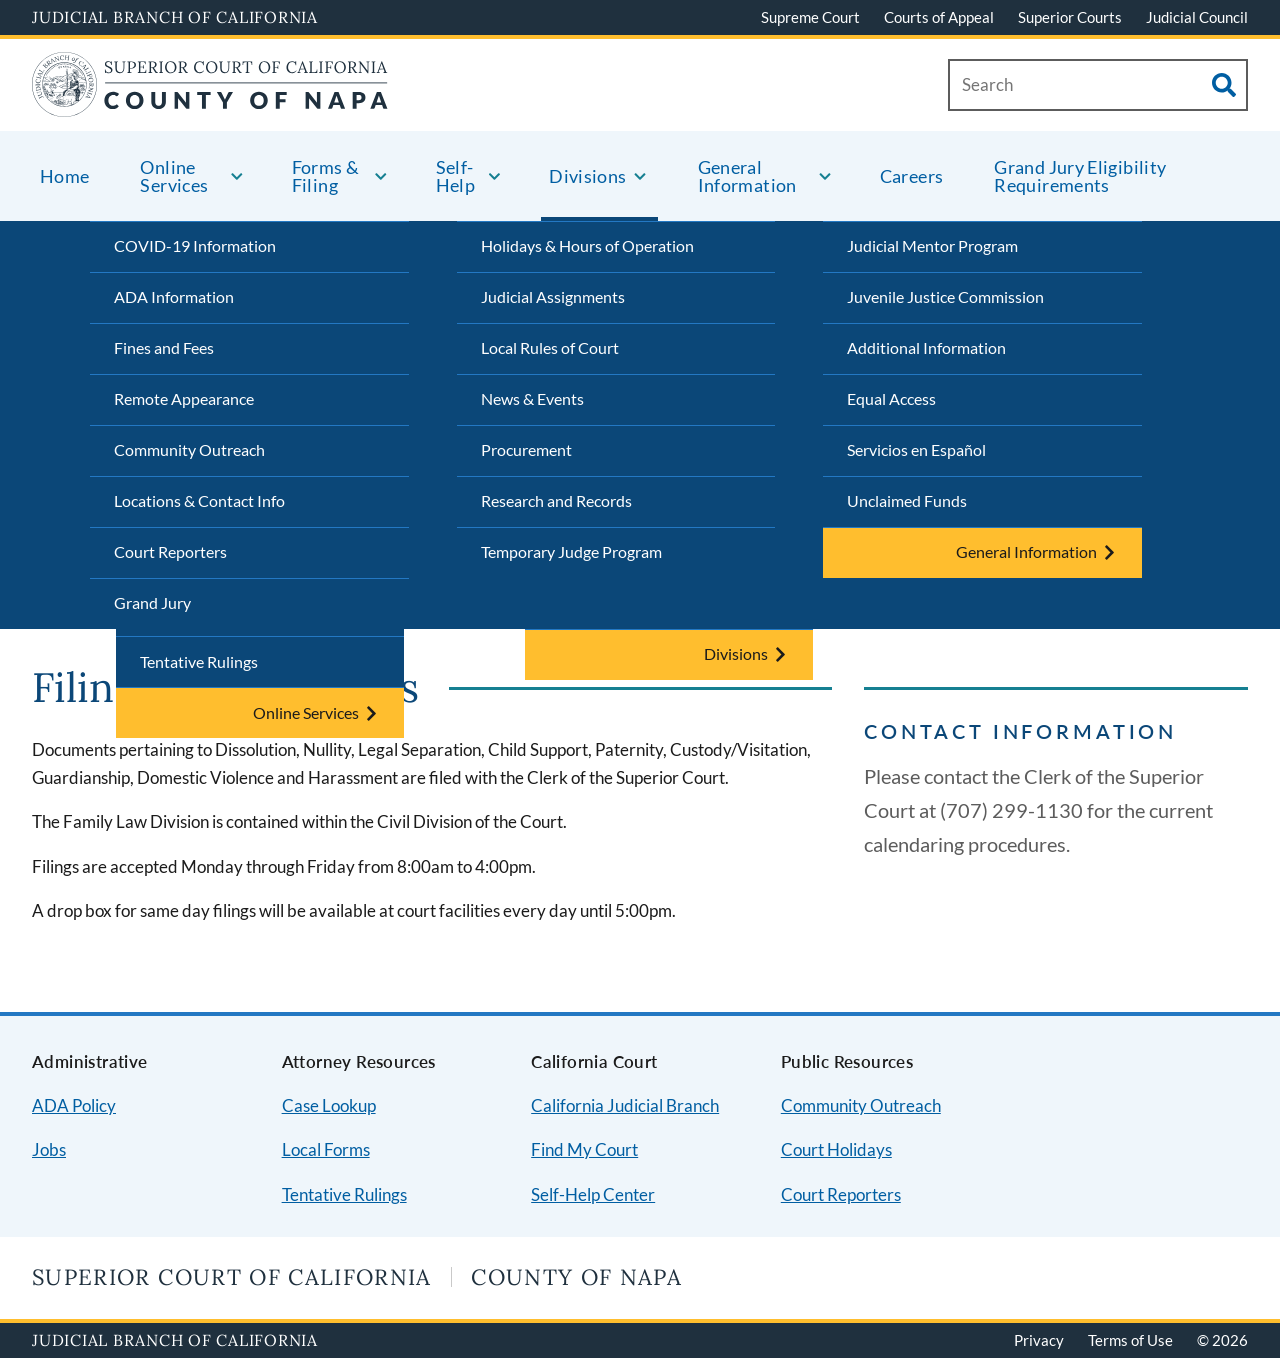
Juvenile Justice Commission (945, 296)
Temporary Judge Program (571, 551)
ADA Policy (74, 1105)
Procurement (526, 449)
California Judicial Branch (625, 1105)
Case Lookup (329, 1105)
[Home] (210, 104)
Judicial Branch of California (175, 17)
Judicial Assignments (553, 296)
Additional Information (926, 347)
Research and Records (556, 500)
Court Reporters (170, 551)
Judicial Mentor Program (932, 245)
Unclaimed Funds (907, 500)
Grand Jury (152, 602)
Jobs (49, 1149)
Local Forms (326, 1149)
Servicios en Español (916, 449)
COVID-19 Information (195, 245)
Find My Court (584, 1149)
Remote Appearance (184, 398)
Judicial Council (1197, 17)
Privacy (1039, 1340)
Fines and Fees (164, 347)
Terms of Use (1130, 1340)
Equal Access (891, 398)
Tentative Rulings (199, 661)
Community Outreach (189, 449)
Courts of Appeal (939, 17)
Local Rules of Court (550, 347)
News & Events (532, 398)
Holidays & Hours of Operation (587, 245)
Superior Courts (1070, 17)
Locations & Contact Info (199, 500)
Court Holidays (836, 1149)
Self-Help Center (593, 1194)
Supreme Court (810, 17)
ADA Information (174, 296)
